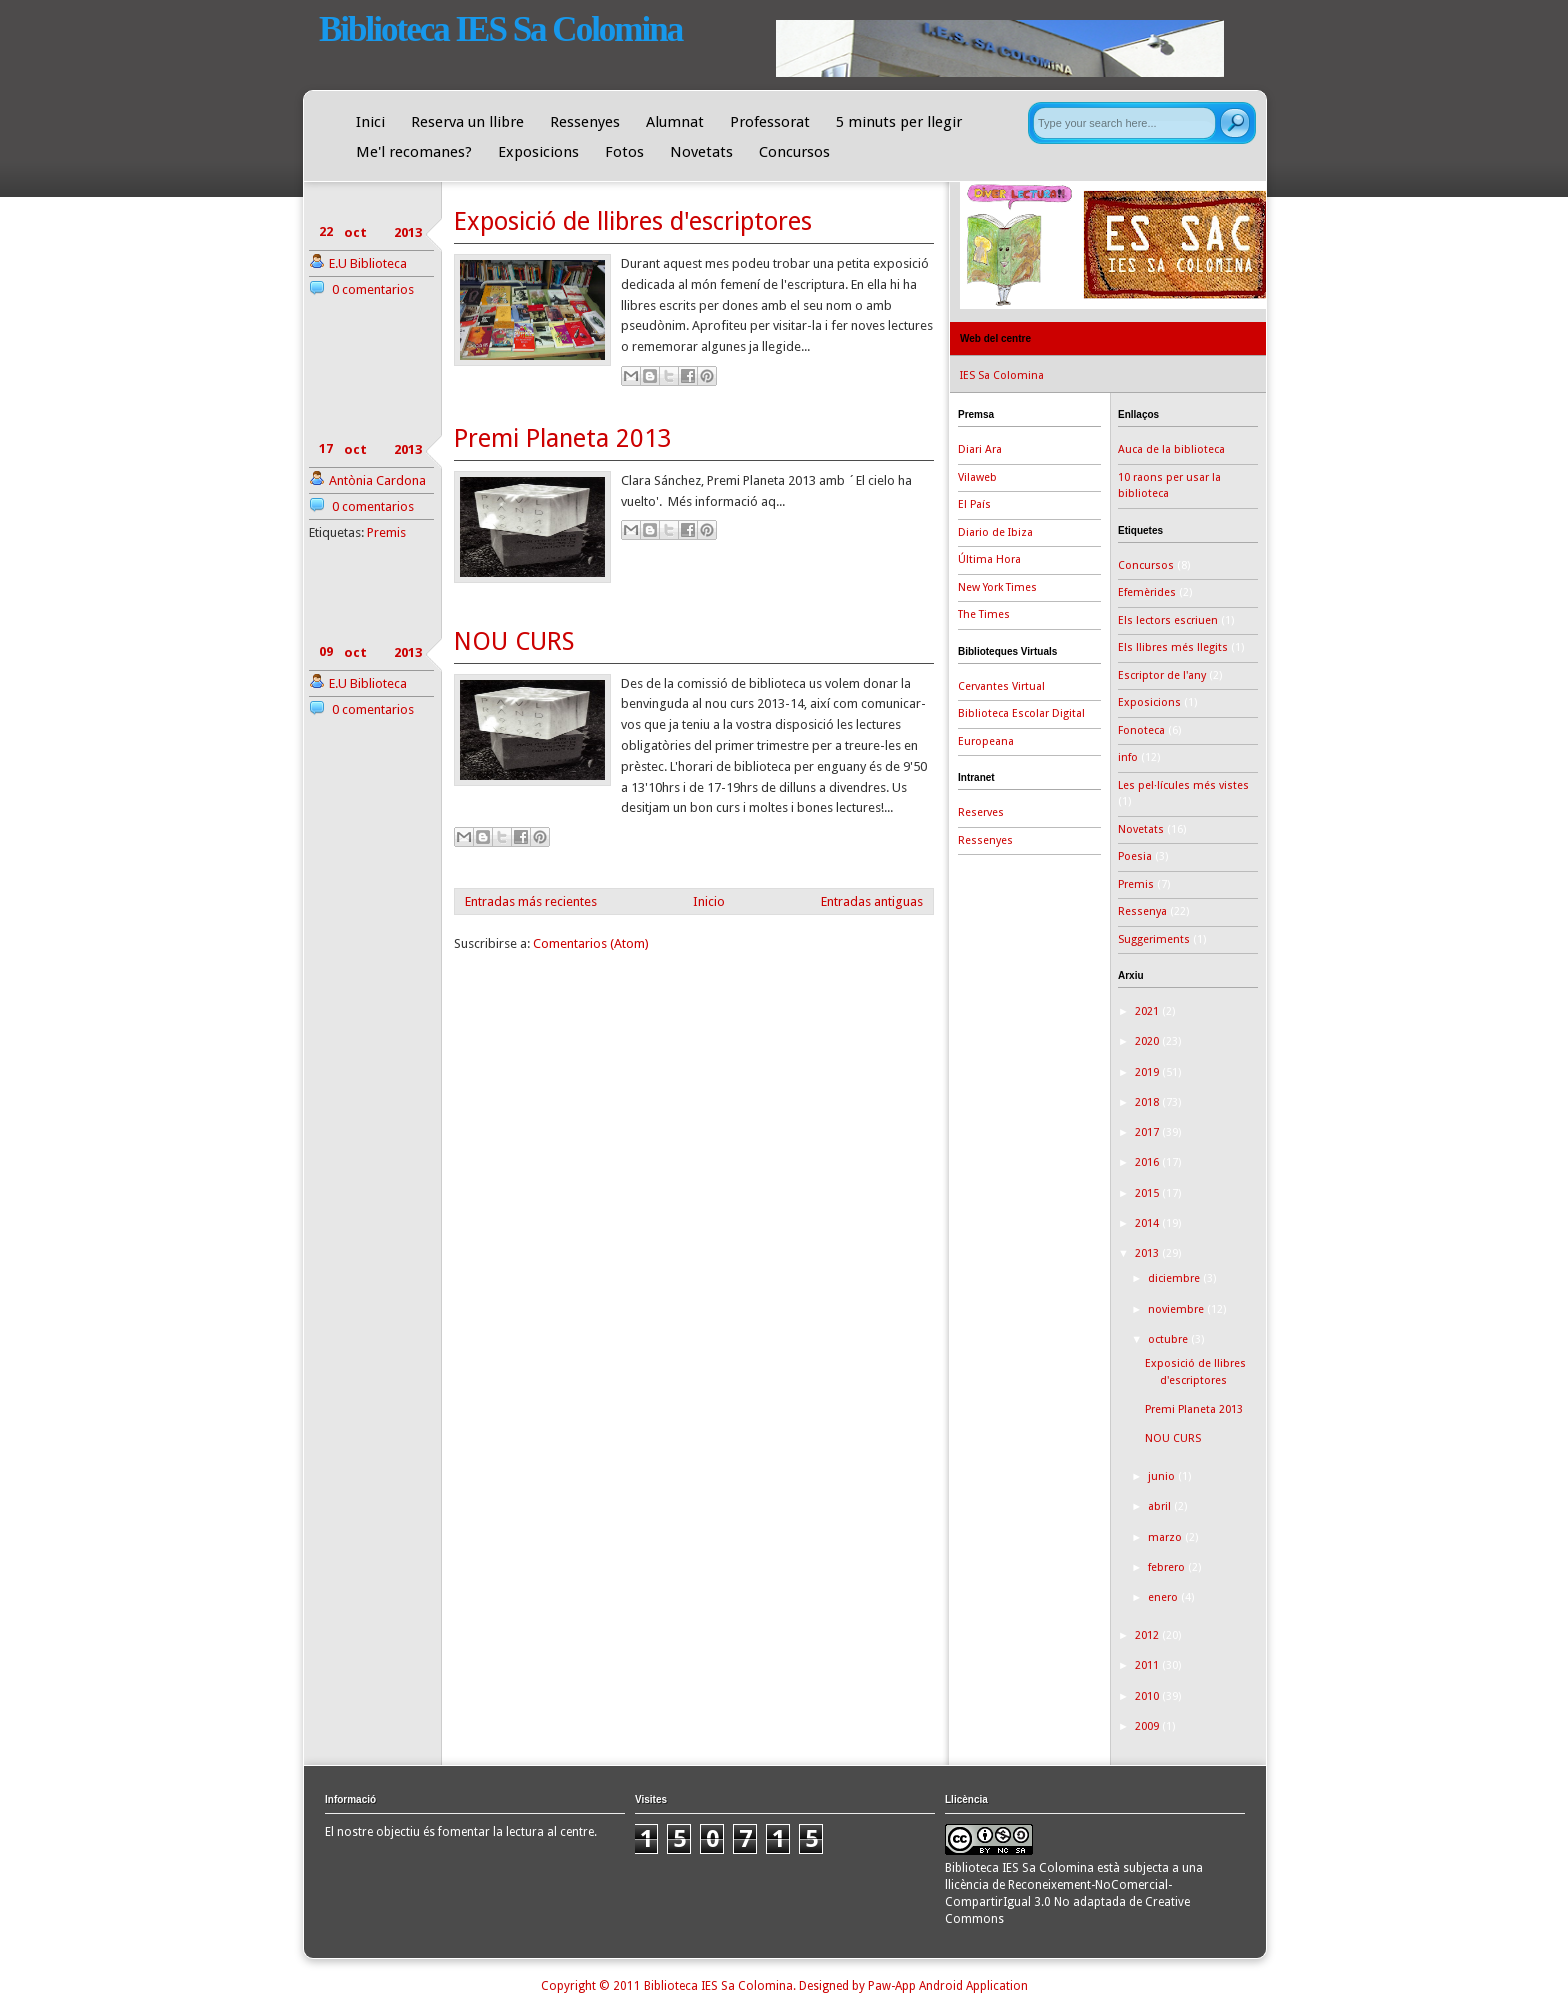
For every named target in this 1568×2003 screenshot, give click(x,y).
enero (1164, 1597)
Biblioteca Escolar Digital (1021, 713)
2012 (1148, 1635)
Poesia (1135, 856)
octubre (1169, 1339)
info (1128, 757)
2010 (1148, 1696)
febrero (1168, 1567)
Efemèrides (1147, 592)
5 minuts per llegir (899, 122)
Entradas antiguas (872, 901)
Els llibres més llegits (1173, 647)
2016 (1148, 1162)
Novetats (701, 152)
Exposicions (538, 152)
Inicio (709, 901)
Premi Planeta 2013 (563, 438)
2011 (1148, 1665)
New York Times (997, 587)
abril (1161, 1506)
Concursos (794, 152)
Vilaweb (977, 477)
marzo (1166, 1537)
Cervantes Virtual (1001, 686)
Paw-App (892, 1986)
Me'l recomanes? (414, 152)
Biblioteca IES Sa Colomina (500, 29)
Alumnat (675, 122)
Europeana (986, 741)
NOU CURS (514, 641)
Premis (386, 532)
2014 (1148, 1223)
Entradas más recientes (531, 901)
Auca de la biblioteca (1171, 449)
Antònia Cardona (377, 480)
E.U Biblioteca (368, 263)
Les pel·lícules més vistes (1183, 785)
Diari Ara (980, 449)
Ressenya (1142, 911)
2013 (1148, 1253)
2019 (1148, 1072)
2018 (1148, 1102)
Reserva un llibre (467, 122)
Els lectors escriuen (1168, 620)
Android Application (973, 1986)
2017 (1148, 1132)
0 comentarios (373, 289)
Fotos (624, 152)
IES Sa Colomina (1002, 375)
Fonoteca (1141, 730)
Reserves (981, 812)
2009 (1148, 1726)
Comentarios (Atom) (591, 943)
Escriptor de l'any (1162, 675)
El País (974, 504)
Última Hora (989, 559)
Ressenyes (585, 122)
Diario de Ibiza (995, 532)
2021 (1148, 1011)
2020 (1148, 1041)
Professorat (770, 122)
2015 (1148, 1193)
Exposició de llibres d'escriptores (633, 221)
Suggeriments (1154, 939)
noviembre (1177, 1309)
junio (1163, 1476)
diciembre (1175, 1278)
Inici (370, 122)
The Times (984, 614)
